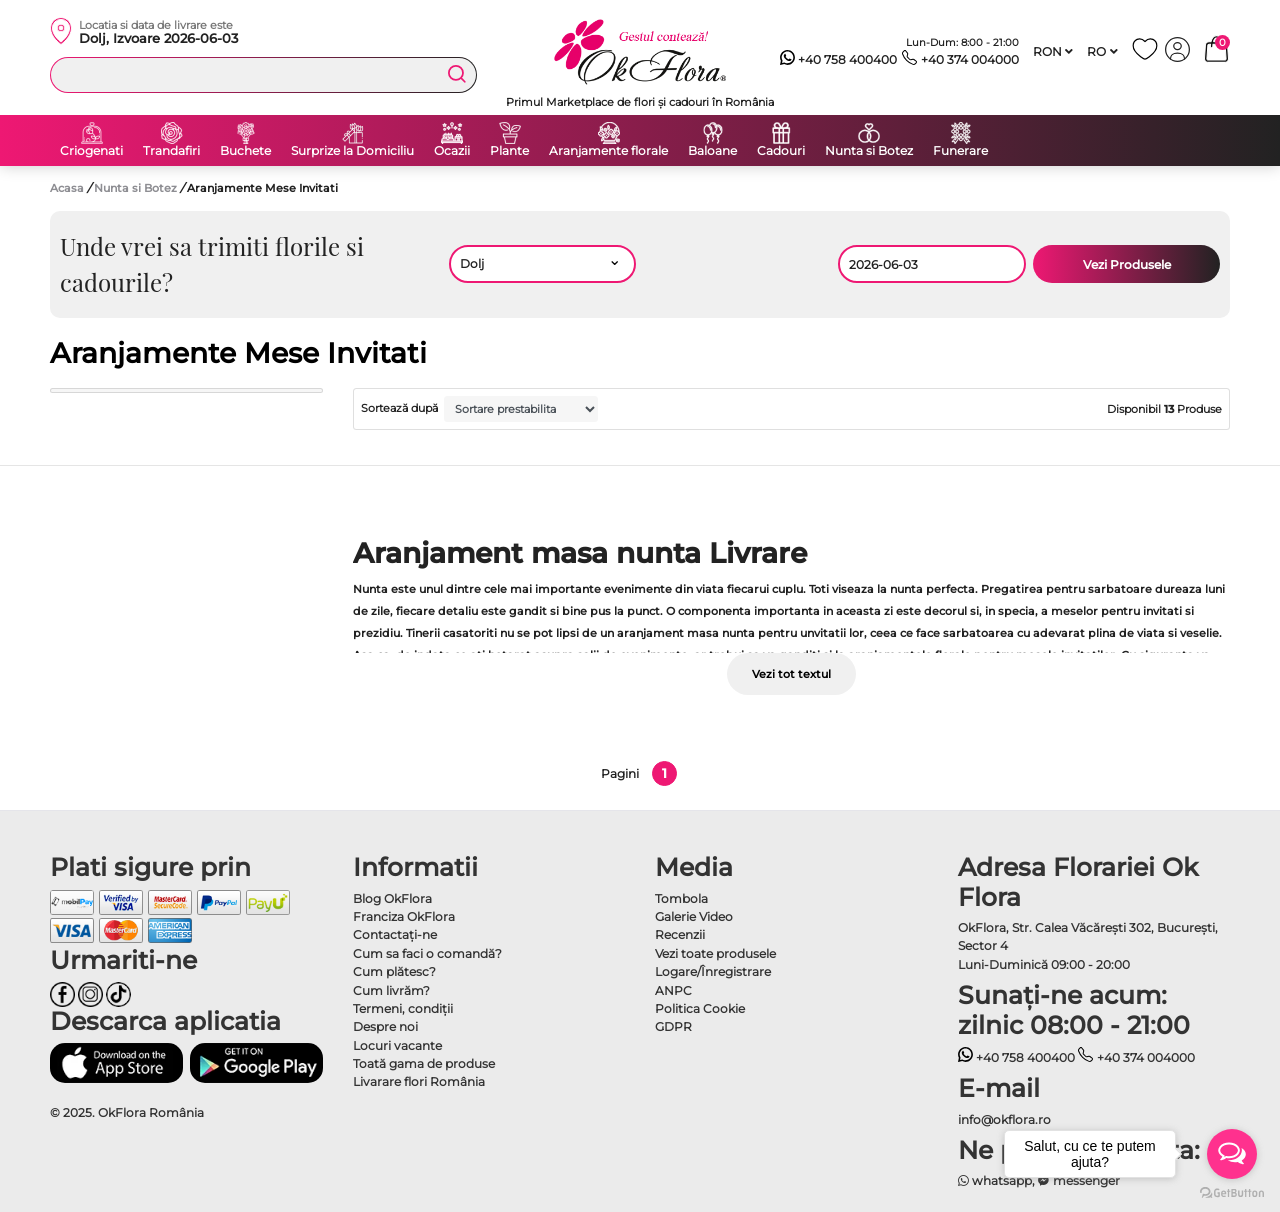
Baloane (712, 151)
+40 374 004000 (960, 60)
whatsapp (995, 1180)
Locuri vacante (397, 1045)
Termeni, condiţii (403, 1008)
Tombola (681, 898)
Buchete (245, 151)
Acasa (67, 188)
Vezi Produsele (1127, 264)
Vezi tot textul (791, 674)
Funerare (960, 151)
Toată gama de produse (424, 1063)
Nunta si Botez (869, 151)
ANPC (673, 990)
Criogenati (91, 151)
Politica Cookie (700, 1008)
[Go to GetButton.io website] (1232, 1192)
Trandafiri (171, 151)
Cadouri (781, 151)
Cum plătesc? (394, 971)
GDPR (673, 1026)
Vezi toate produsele (715, 953)
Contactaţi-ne (395, 934)
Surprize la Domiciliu (352, 151)
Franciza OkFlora (404, 916)
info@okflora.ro (1004, 1119)
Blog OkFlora (392, 898)
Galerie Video (694, 916)
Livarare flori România (419, 1081)
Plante (509, 151)
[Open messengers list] (1232, 1154)
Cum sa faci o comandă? (427, 953)
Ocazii (452, 151)
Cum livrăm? (391, 990)
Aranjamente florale (608, 151)
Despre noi (385, 1026)
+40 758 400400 (839, 60)
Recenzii (680, 934)
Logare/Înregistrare (713, 971)
